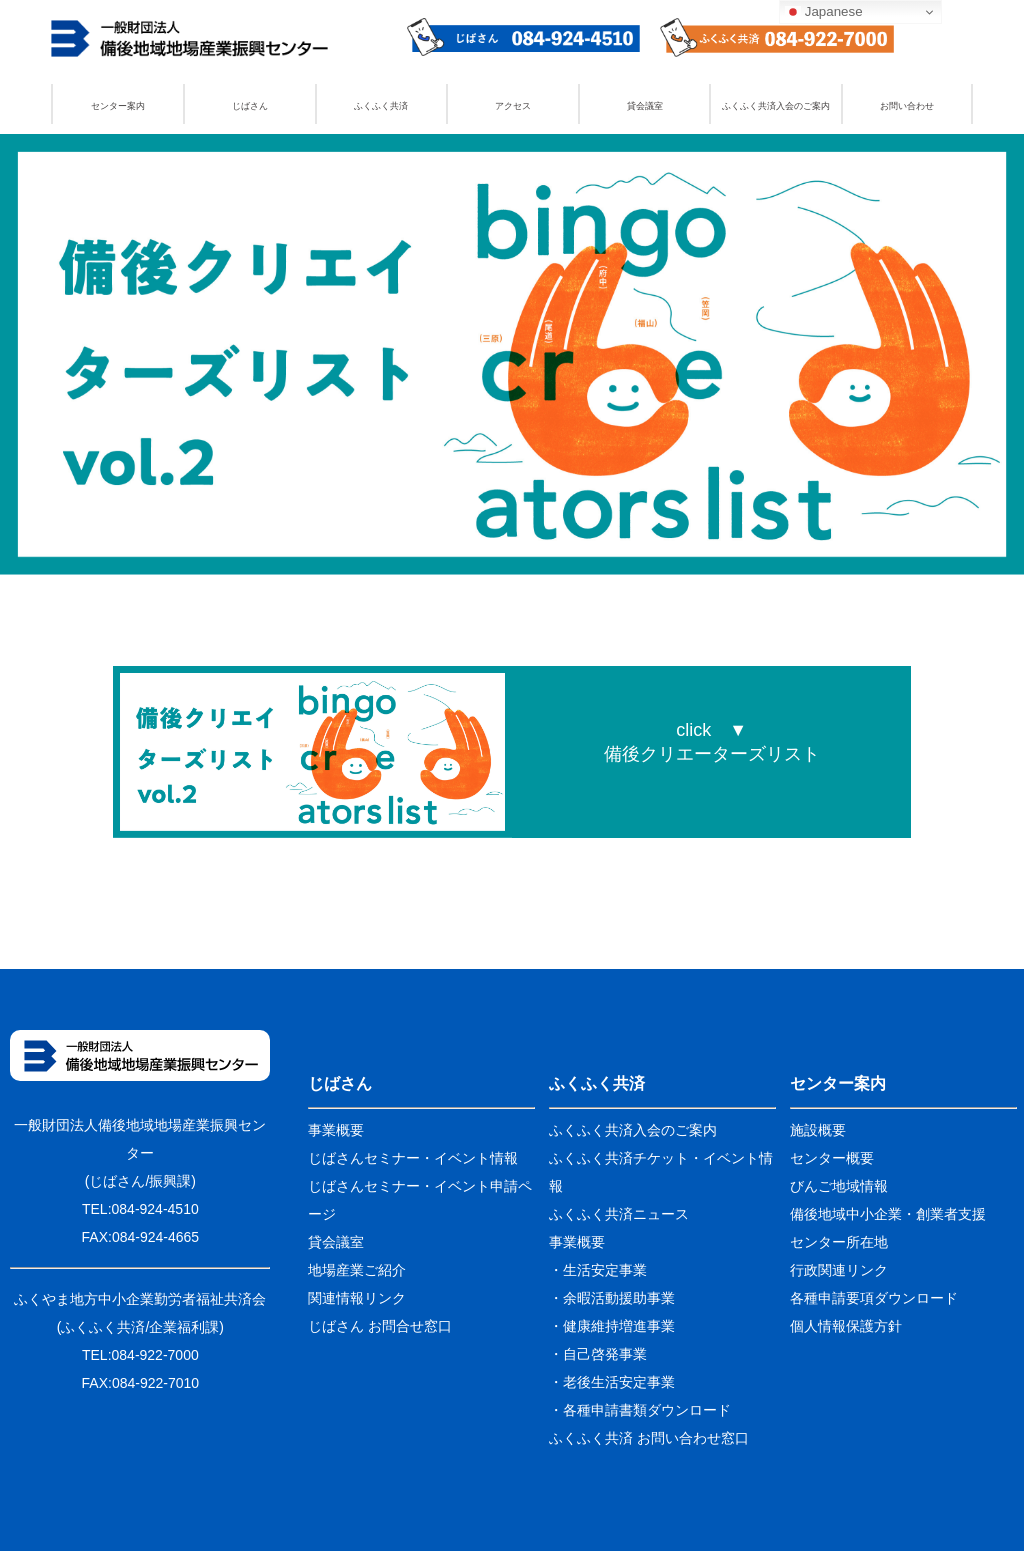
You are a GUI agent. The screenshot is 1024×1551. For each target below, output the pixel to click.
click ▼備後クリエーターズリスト (712, 742)
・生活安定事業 (598, 1270)
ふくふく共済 (381, 106)
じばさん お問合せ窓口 (380, 1326)
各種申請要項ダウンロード (874, 1298)
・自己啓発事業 (598, 1354)
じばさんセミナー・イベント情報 (413, 1158)
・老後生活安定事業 (612, 1382)
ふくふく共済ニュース (619, 1214)
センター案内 (118, 106)
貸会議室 (645, 106)
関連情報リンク (357, 1298)
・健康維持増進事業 (612, 1326)
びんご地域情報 (839, 1186)
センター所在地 (839, 1242)
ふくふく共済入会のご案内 (776, 106)
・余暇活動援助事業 (612, 1298)
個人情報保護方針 (846, 1326)
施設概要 (818, 1130)
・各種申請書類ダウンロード (640, 1410)
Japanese (824, 12)
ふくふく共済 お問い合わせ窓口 (649, 1438)
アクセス (513, 106)
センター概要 (832, 1158)
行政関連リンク (839, 1270)
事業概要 (336, 1130)
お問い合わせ (907, 106)
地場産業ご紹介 (357, 1270)
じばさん (250, 106)
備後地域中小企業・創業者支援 (888, 1214)
